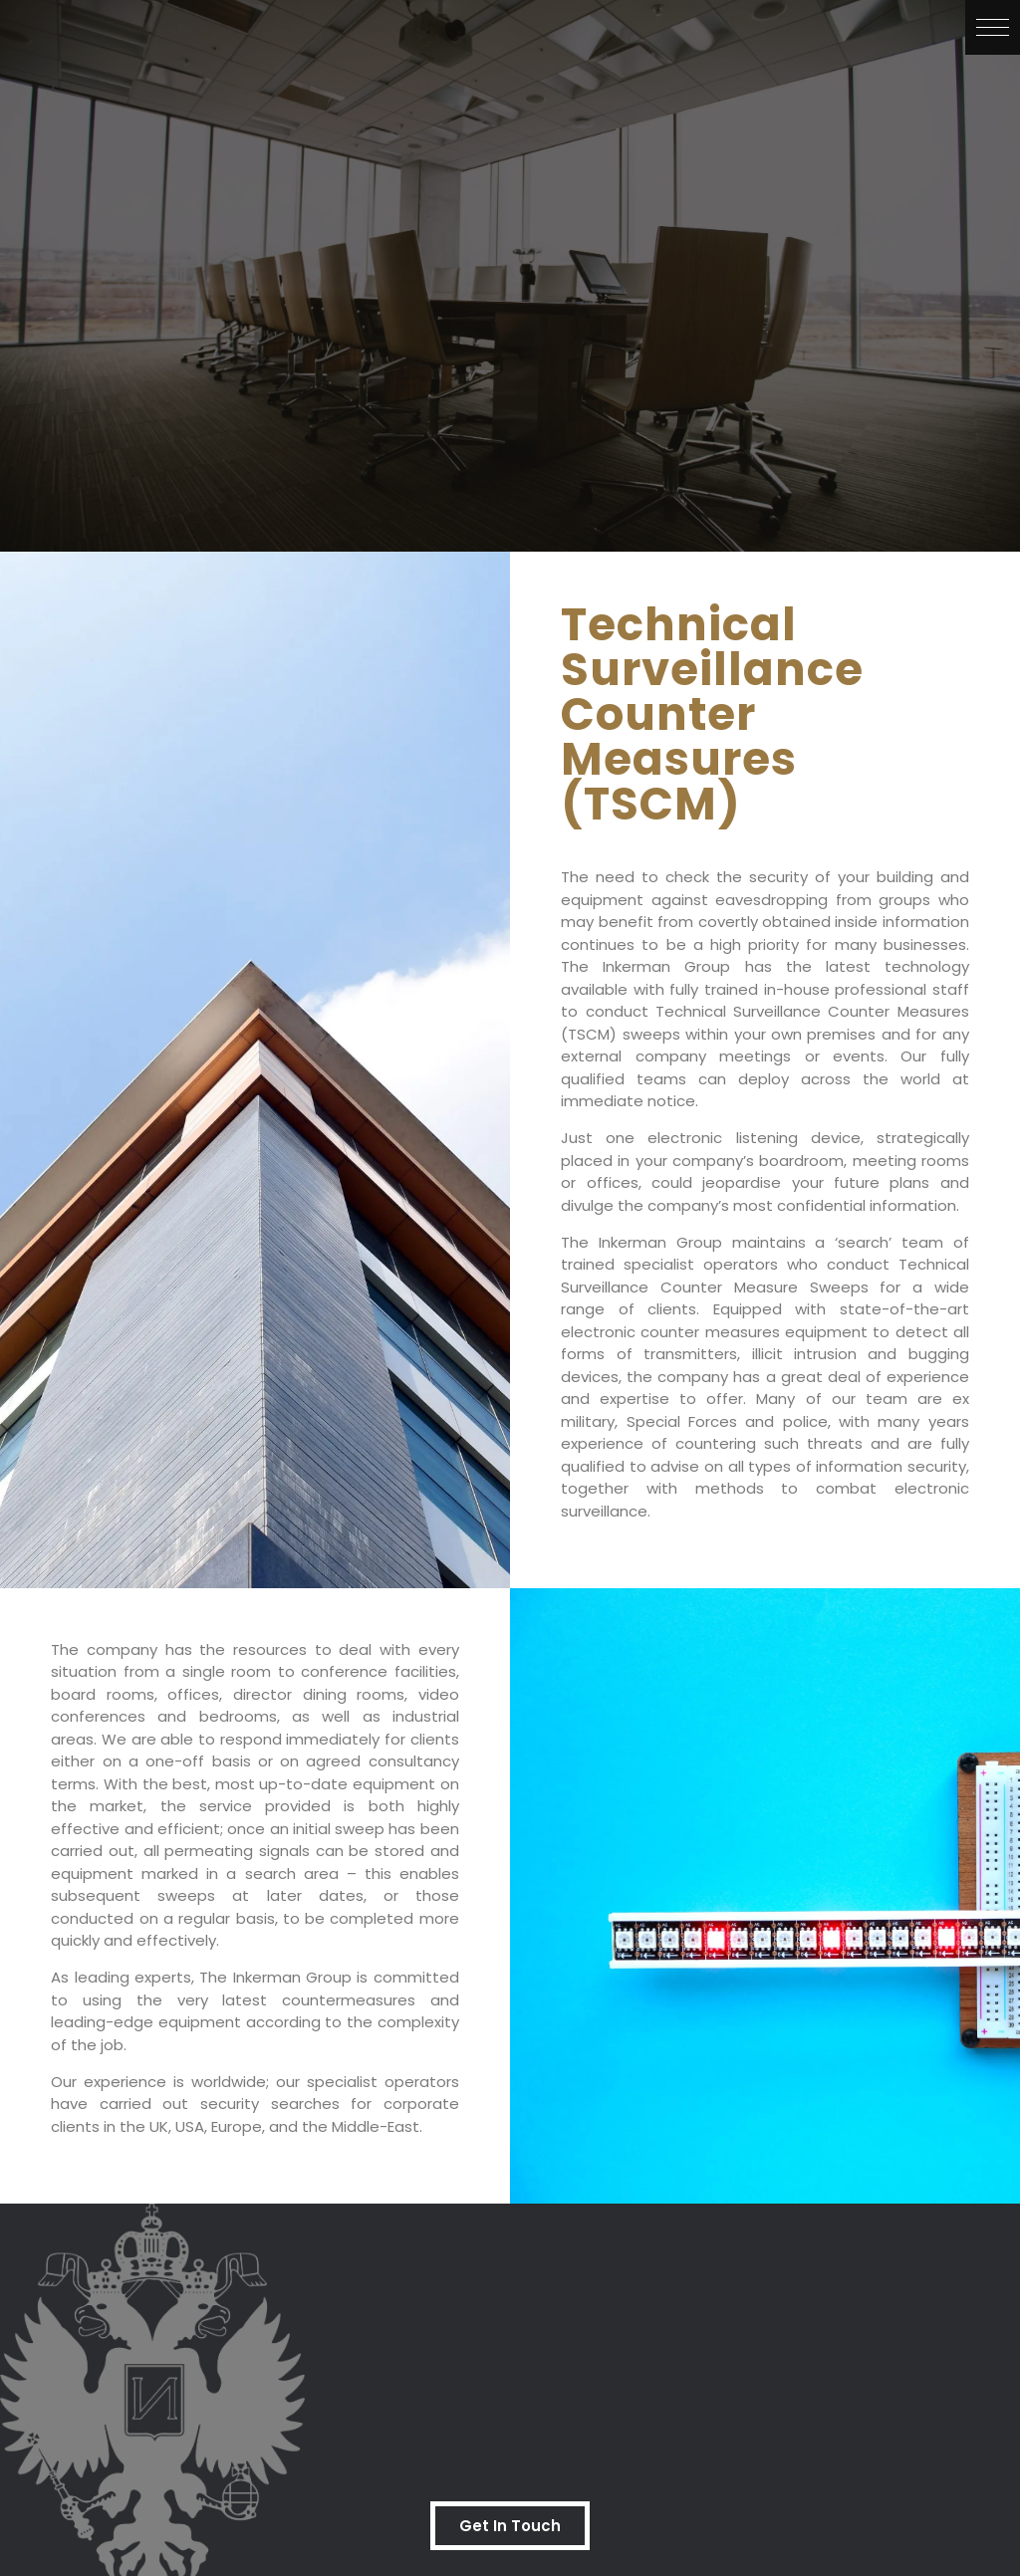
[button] (992, 27)
